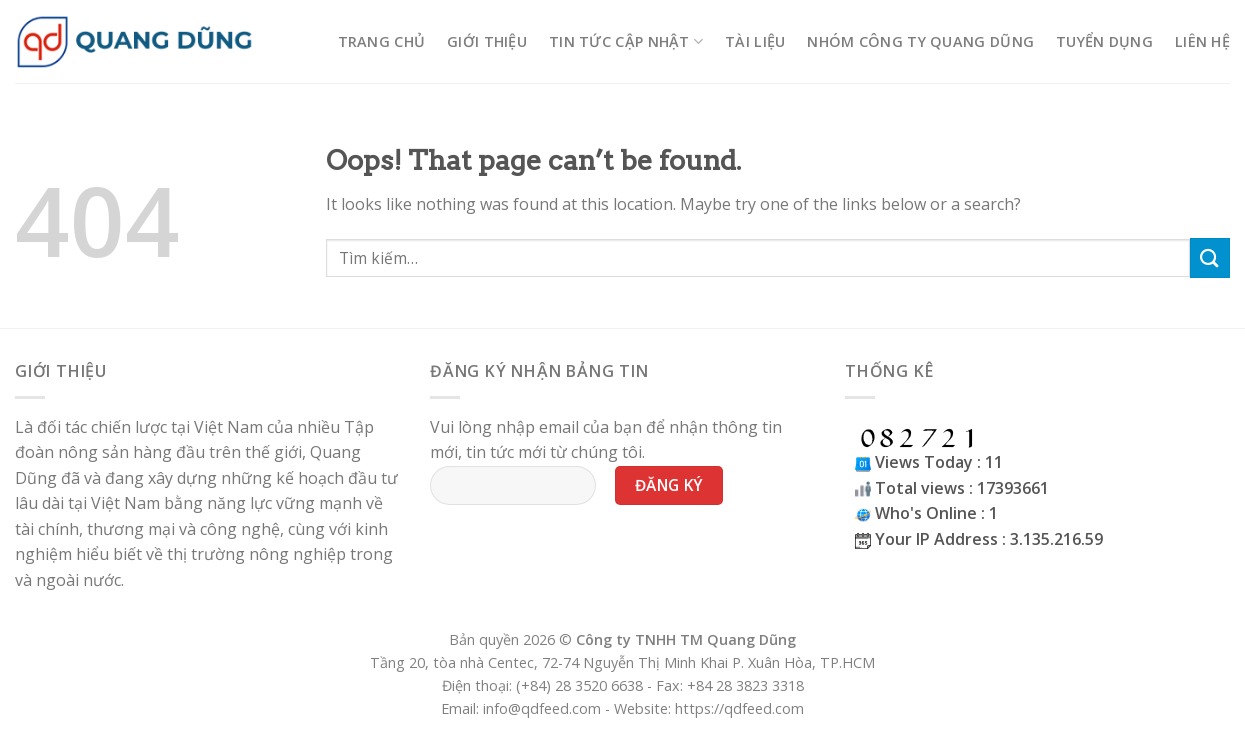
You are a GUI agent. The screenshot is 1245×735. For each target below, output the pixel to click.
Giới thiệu (487, 41)
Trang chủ (382, 41)
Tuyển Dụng (1104, 41)
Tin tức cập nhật (626, 41)
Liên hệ (1202, 41)
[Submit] (1210, 257)
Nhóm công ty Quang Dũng (920, 41)
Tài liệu (755, 41)
